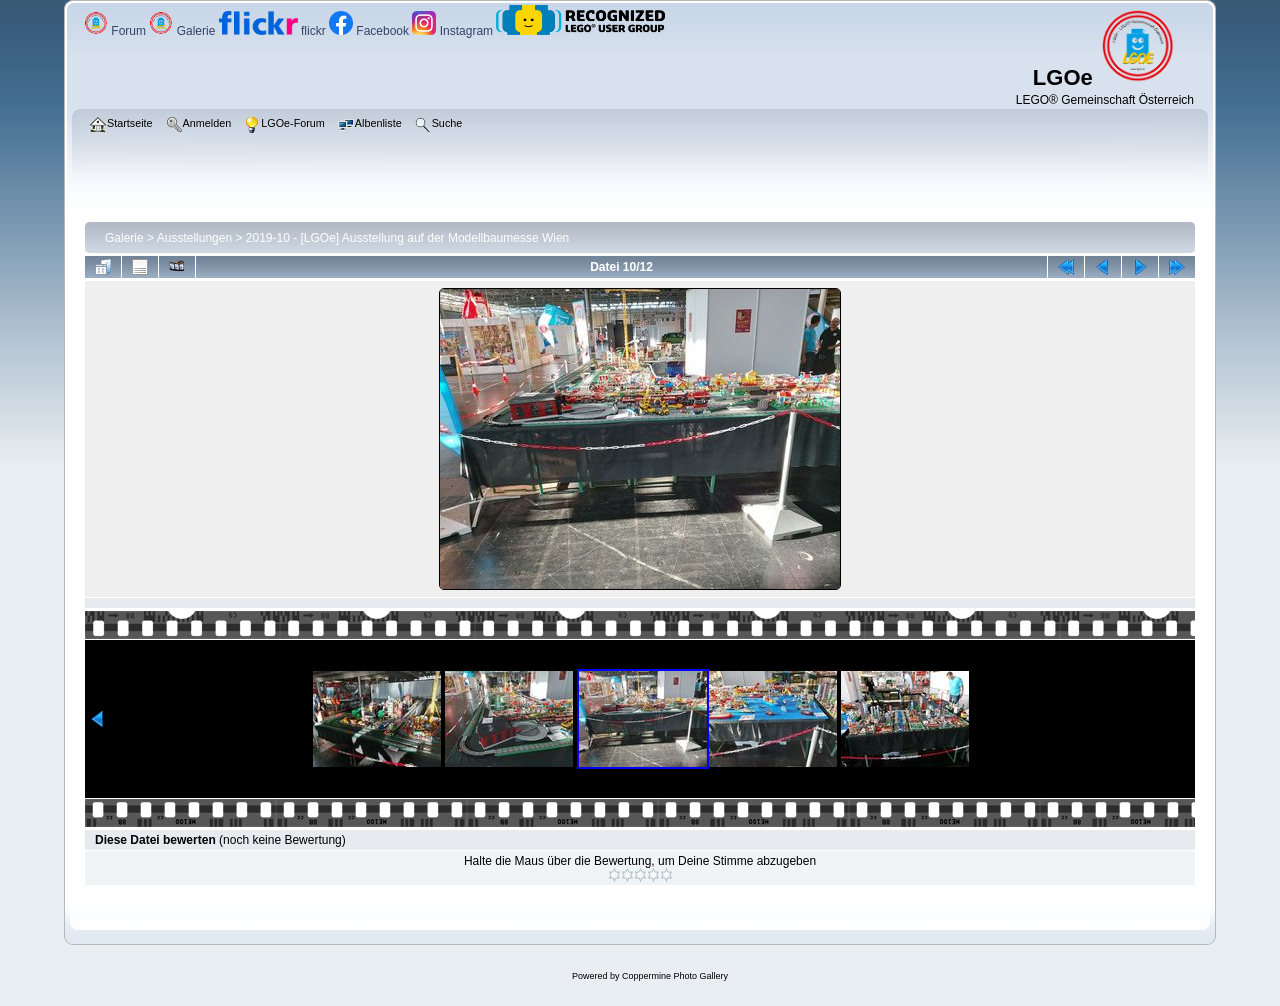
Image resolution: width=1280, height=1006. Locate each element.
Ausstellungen (194, 238)
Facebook (370, 31)
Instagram (454, 31)
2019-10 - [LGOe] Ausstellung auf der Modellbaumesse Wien (408, 238)
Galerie (183, 31)
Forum (116, 31)
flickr (274, 31)
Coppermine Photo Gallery (675, 976)
